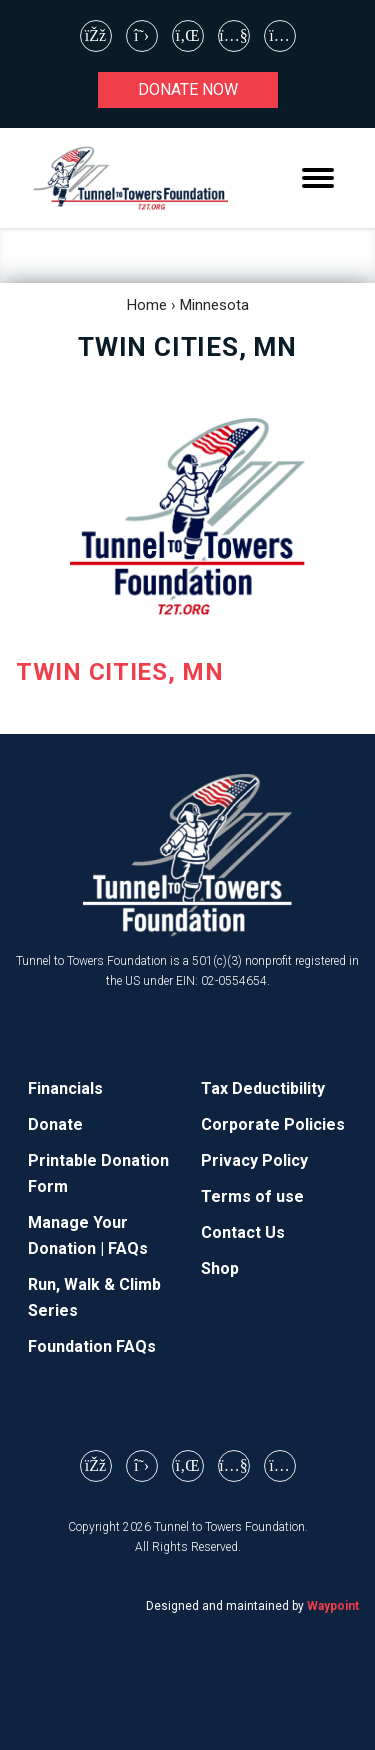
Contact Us (243, 1232)
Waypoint (333, 1606)
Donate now (188, 89)
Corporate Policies (273, 1124)
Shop (220, 1268)
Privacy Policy (254, 1160)
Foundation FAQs (92, 1346)
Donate (55, 1124)
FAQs (128, 1248)
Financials (65, 1088)
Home (147, 305)
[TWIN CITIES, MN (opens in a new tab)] (187, 556)
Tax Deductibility (263, 1088)
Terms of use (252, 1196)
